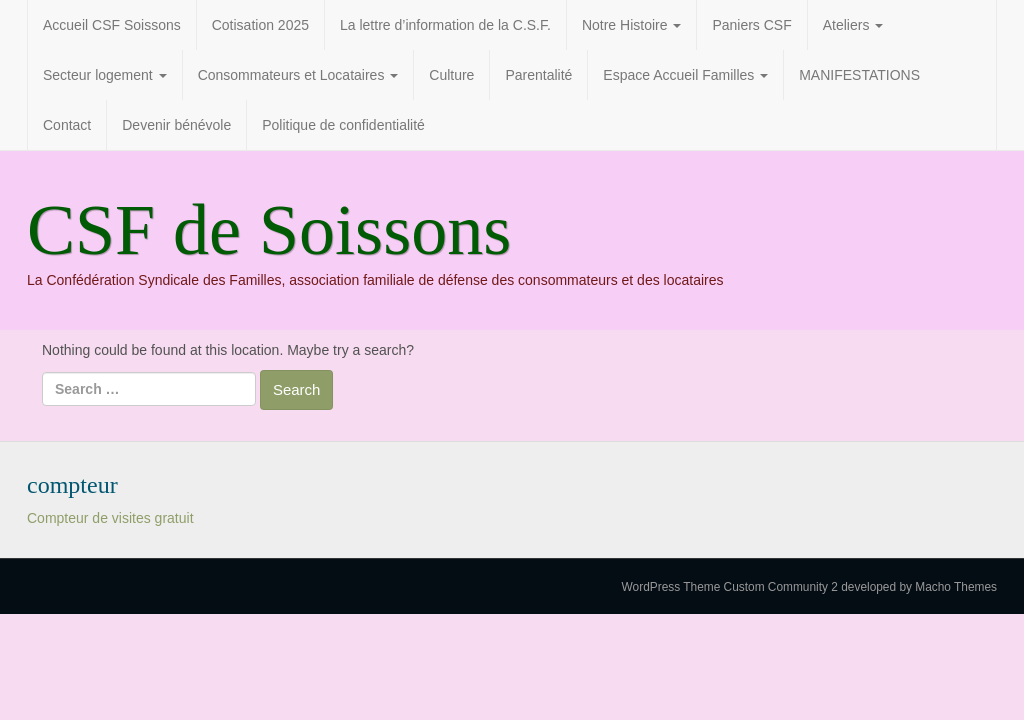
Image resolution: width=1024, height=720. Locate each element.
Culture (451, 75)
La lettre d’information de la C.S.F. (445, 25)
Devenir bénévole (176, 125)
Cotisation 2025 (260, 25)
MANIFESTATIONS (859, 75)
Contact (67, 125)
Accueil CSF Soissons (112, 25)
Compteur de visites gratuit (110, 518)
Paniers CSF (751, 25)
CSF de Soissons (269, 230)
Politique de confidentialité (343, 125)
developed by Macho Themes (919, 587)
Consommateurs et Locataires (298, 75)
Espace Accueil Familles (685, 75)
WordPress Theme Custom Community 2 (730, 587)
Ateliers (853, 25)
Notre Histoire (631, 25)
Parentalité (538, 75)
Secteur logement (105, 75)
